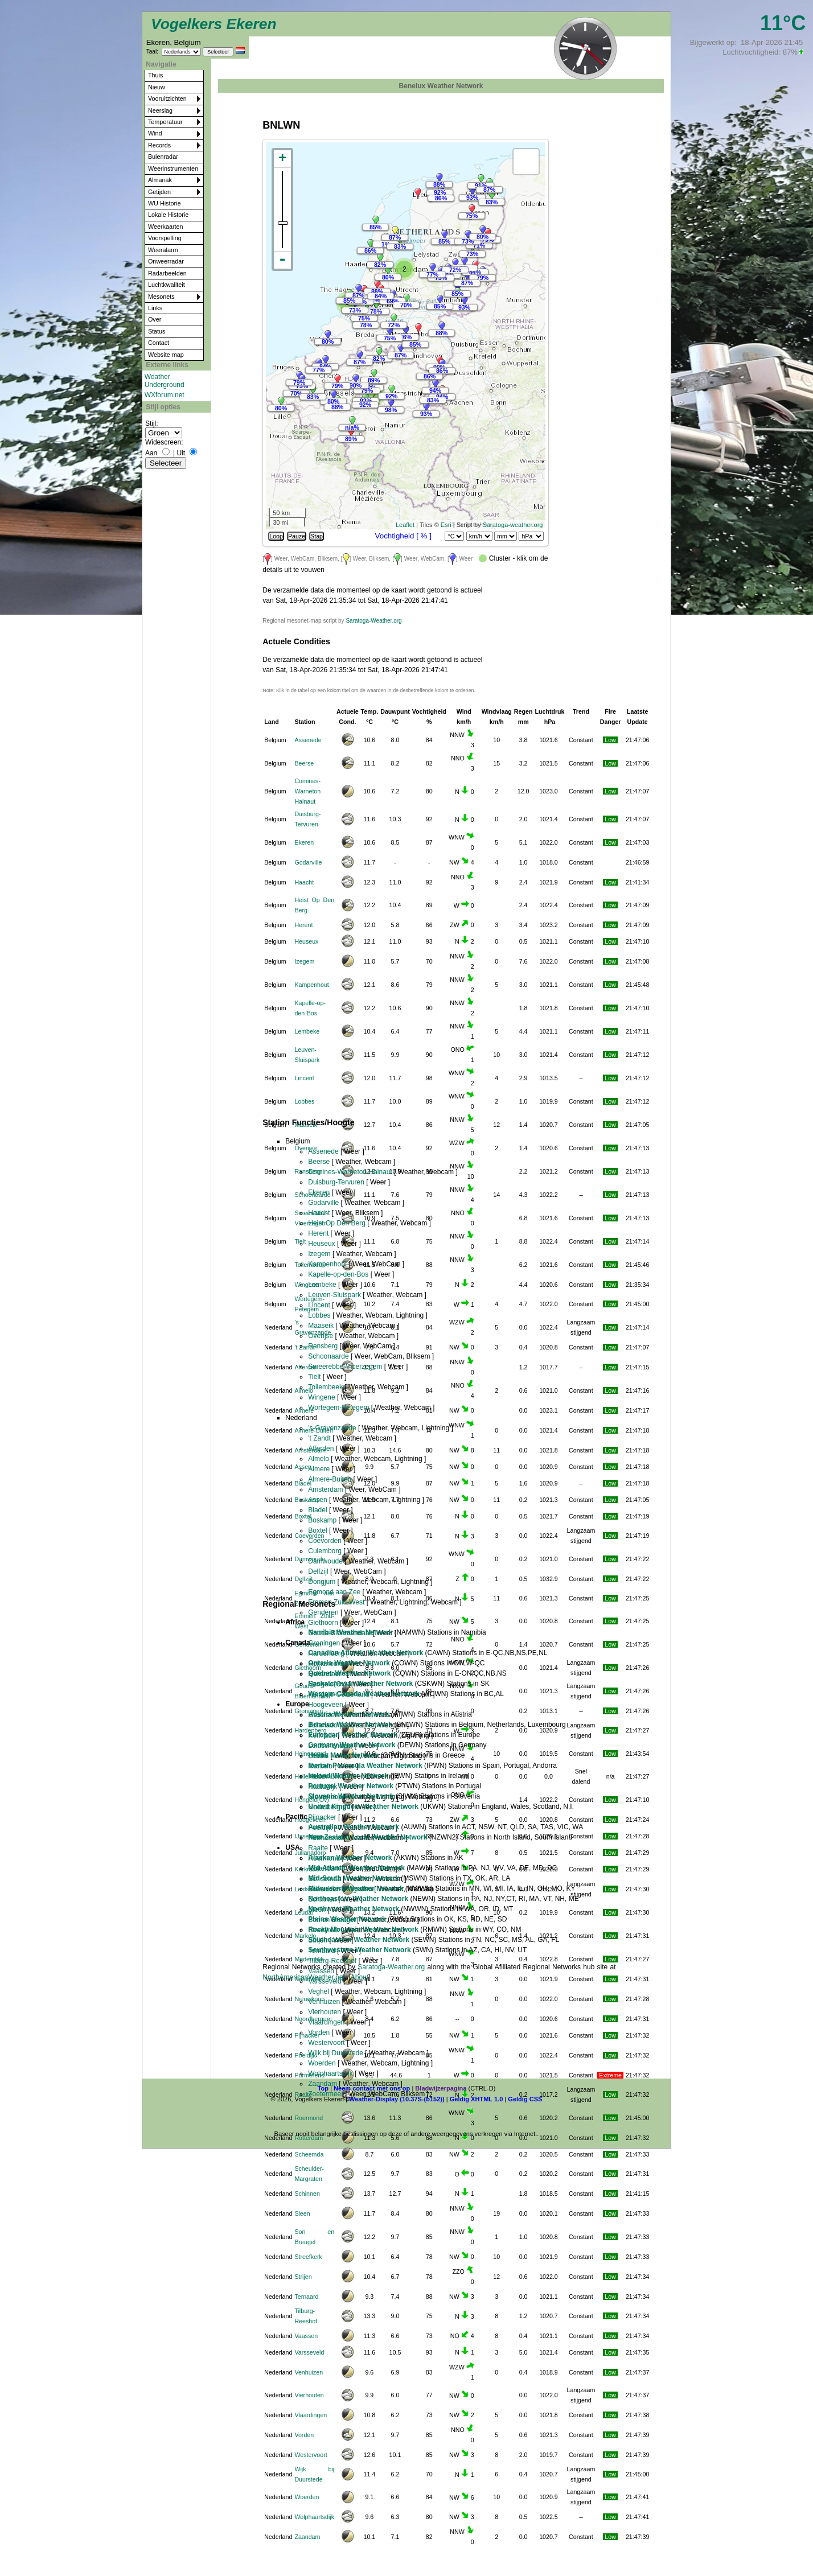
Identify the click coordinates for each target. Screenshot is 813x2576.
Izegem (304, 961)
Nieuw (156, 87)
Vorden (304, 2434)
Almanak (160, 179)
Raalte (303, 2094)
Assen (317, 1500)
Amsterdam (325, 1489)
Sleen (302, 2213)
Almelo (303, 1390)
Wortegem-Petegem (338, 1408)
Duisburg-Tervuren (336, 1182)
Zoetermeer (325, 2094)
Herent (303, 924)
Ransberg (323, 1346)
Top (323, 2088)
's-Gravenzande (332, 1428)
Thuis (155, 75)
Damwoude (325, 1561)
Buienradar (163, 156)
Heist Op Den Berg (337, 1223)
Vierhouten (308, 2395)
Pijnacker (306, 2035)
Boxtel (317, 1530)
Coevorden (325, 1541)
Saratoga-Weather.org (373, 621)
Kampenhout (311, 984)
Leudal (303, 1912)
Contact (158, 342)
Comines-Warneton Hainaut (307, 791)
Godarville (308, 862)
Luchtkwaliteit (166, 284)
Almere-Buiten (329, 1479)
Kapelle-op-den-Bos (338, 1274)
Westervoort (310, 2454)
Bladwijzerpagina (440, 2088)
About (359, 1977)
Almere (304, 1410)
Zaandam (307, 2536)
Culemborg (325, 1551)
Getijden (159, 191)
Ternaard (306, 2296)
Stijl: (151, 423)
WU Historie (164, 203)
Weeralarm (163, 249)
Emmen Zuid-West (336, 1602)
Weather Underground (164, 381)
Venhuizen (308, 2372)
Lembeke (306, 1031)
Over (154, 319)
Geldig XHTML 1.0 (476, 2099)
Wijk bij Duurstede (335, 2053)
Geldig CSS (525, 2099)
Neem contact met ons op (372, 2088)
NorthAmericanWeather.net (303, 1977)
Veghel (318, 1991)
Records (159, 145)
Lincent (304, 1078)
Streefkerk (308, 2256)
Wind (155, 133)
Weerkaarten (165, 226)
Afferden (305, 1367)
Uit (180, 453)
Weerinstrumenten (173, 168)
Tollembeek (325, 1387)
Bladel (317, 1510)
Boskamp (306, 1499)
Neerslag (160, 110)
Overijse (305, 1148)
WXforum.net (164, 395)
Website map (166, 354)
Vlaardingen (310, 2415)
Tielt (314, 1377)
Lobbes (304, 1101)
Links (155, 307)
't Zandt (304, 1347)
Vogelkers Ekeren (214, 23)
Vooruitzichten (167, 98)
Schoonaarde (328, 1356)
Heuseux (306, 941)
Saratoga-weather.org (513, 524)
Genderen (323, 1612)
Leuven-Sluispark (334, 1295)
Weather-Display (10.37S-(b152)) (397, 2099)
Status (157, 331)
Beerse (304, 763)
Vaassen (306, 2335)
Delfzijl (303, 1578)
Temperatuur (165, 121)
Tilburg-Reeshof (332, 1961)
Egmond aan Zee (334, 1592)
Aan (151, 453)
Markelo (305, 1935)
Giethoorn (323, 1623)
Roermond (308, 2117)
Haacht (304, 882)
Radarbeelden (167, 273)
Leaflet (405, 524)
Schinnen (306, 2193)
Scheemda (308, 2154)
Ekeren (304, 842)
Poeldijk (304, 2055)
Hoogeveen (325, 1705)
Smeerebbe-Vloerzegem (345, 1367)
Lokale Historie (168, 214)
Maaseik (321, 1326)
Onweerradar (166, 261)
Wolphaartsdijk (314, 2516)
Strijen (302, 2276)
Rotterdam (308, 2137)
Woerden (306, 2496)
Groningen (324, 1643)
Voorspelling (165, 237)
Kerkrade (306, 1869)
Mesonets (161, 296)
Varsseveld (309, 2352)
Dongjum (321, 1582)
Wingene (306, 1284)
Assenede (307, 739)
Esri (446, 524)
